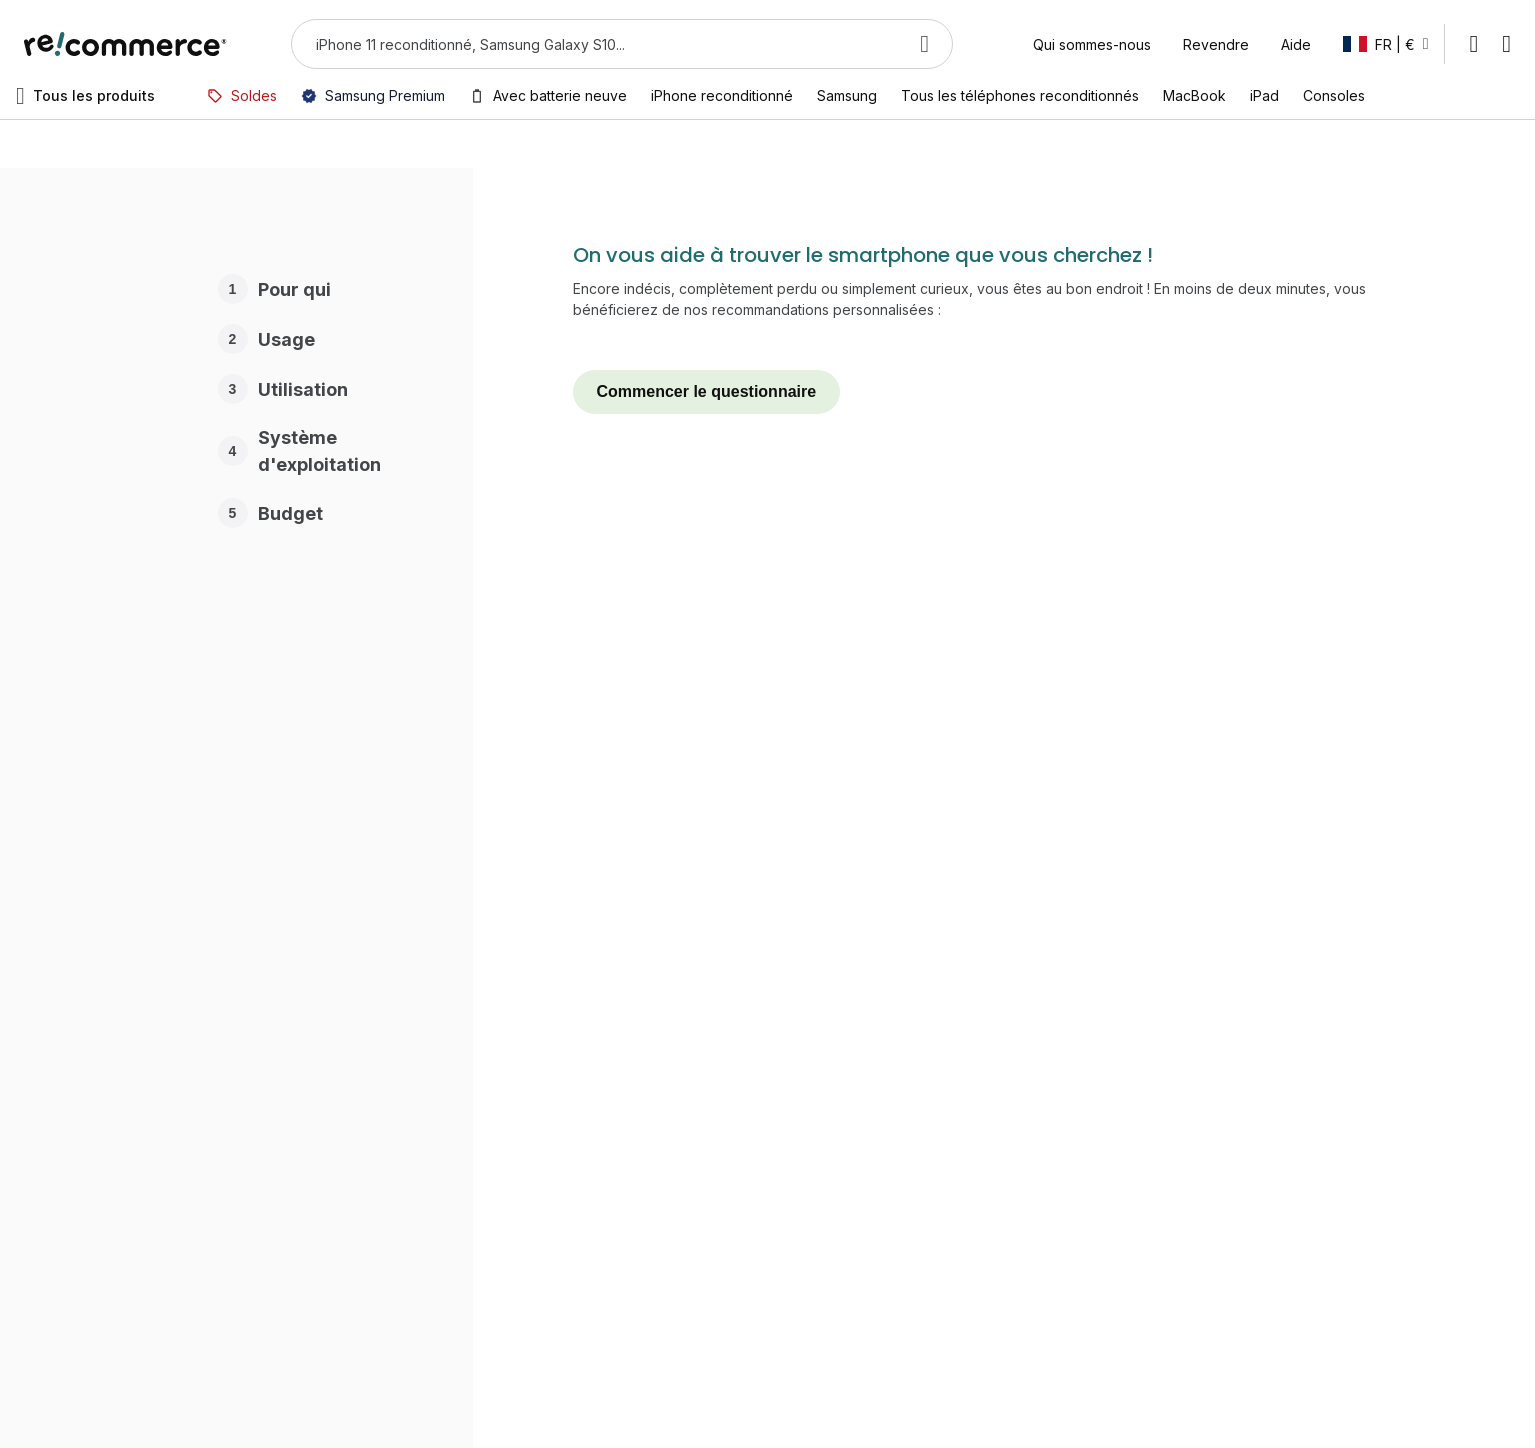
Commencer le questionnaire (707, 391)
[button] (1386, 44)
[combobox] (594, 44)
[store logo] (125, 44)
